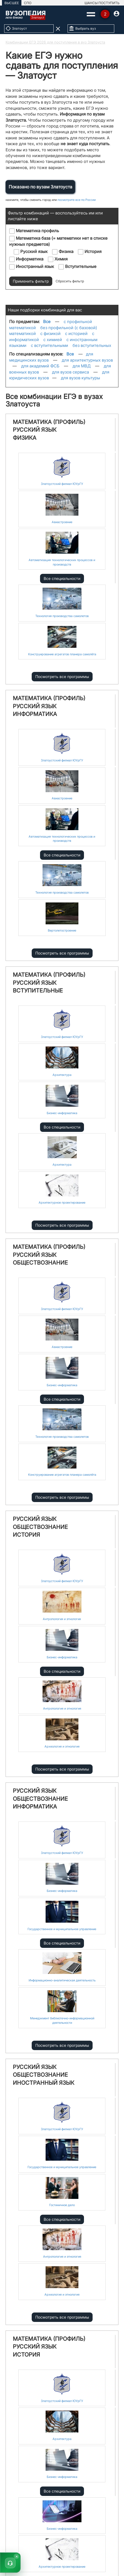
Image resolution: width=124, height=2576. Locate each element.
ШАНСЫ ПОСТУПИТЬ (102, 3)
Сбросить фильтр (70, 281)
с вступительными (49, 345)
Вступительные (77, 267)
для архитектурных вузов (87, 360)
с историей (76, 333)
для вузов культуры (80, 377)
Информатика (26, 259)
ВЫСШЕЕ (11, 3)
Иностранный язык (31, 267)
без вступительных (92, 345)
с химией (52, 339)
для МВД (82, 366)
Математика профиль (34, 231)
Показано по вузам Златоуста (40, 187)
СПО (27, 3)
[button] (10, 2562)
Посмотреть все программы (62, 676)
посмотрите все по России (77, 200)
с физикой (50, 333)
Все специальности (62, 578)
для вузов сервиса (70, 372)
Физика (62, 252)
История (89, 252)
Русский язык (31, 252)
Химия (58, 259)
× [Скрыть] (16, 2556)
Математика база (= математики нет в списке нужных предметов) (58, 241)
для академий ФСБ (40, 366)
